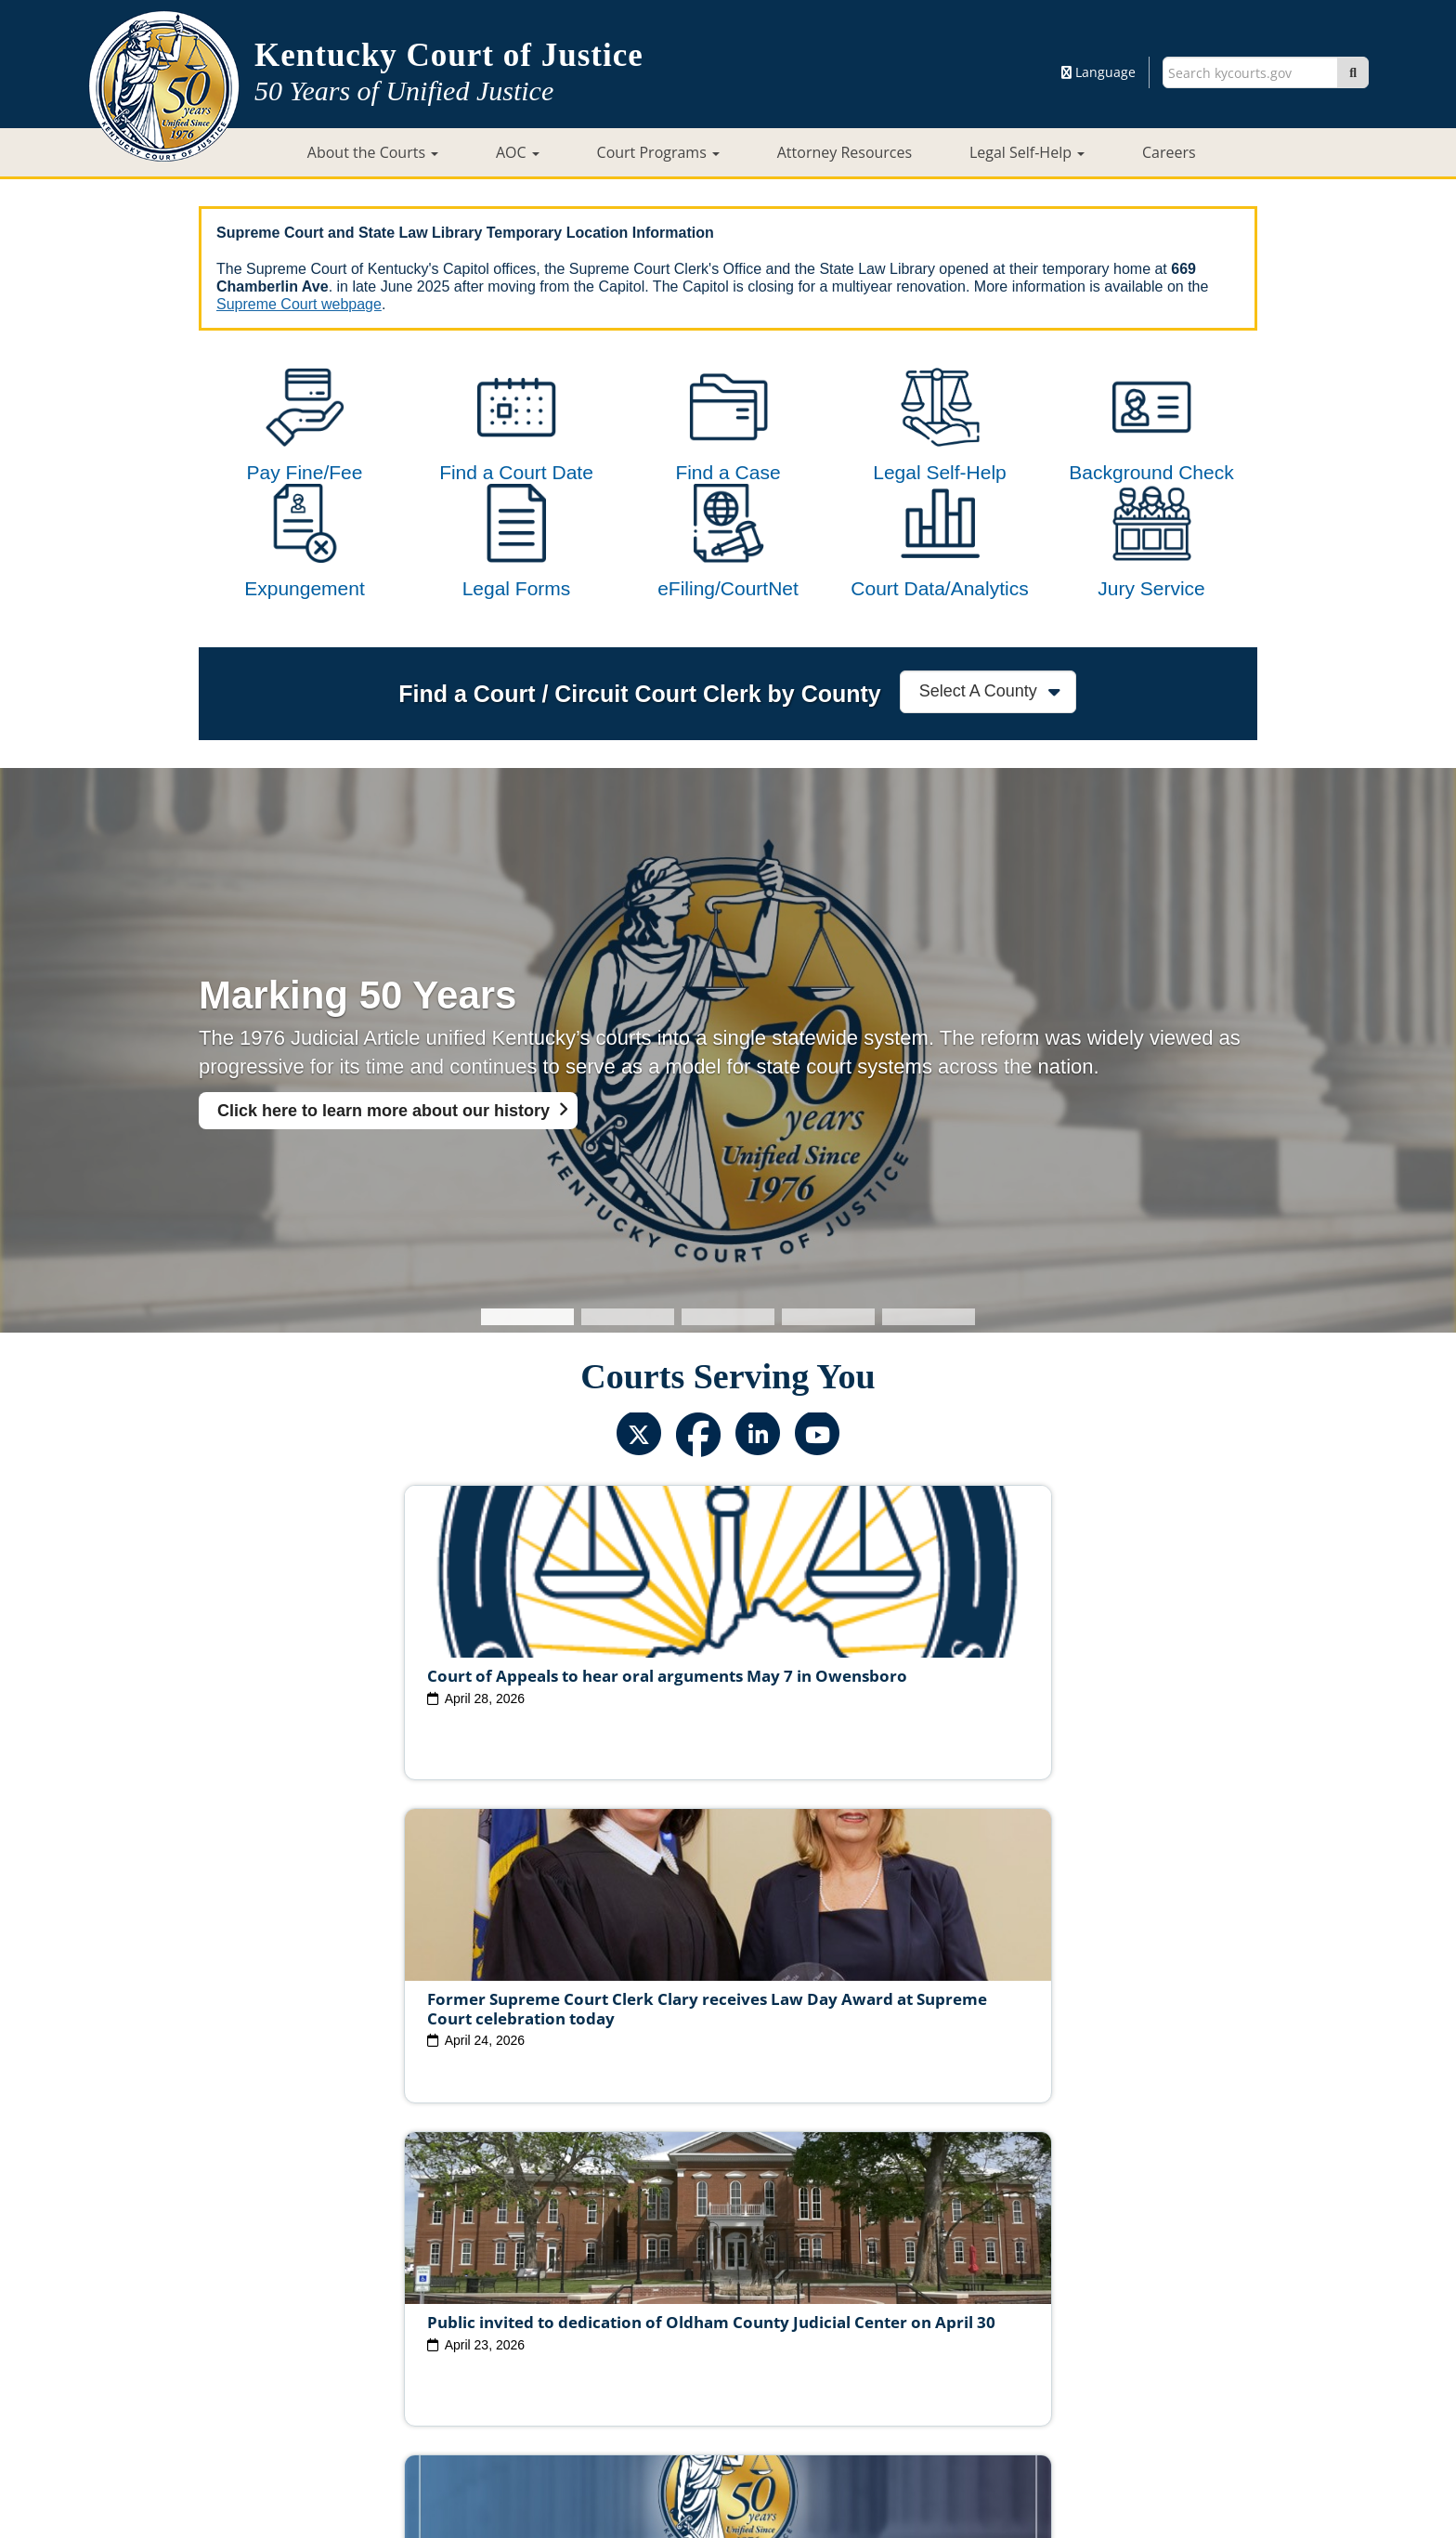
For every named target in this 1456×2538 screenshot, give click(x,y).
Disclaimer (828, 2365)
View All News (280, 2226)
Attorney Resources (844, 152)
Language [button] (1098, 72)
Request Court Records (819, 2336)
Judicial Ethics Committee (555, 2306)
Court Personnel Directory (444, 2336)
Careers (1169, 152)
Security (749, 2365)
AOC (518, 152)
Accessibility (920, 2365)
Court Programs (658, 152)
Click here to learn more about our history (383, 1185)
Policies (679, 2365)
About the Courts (372, 152)
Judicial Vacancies (397, 2306)
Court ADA (525, 2365)
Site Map (606, 2365)
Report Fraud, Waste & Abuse (635, 2336)
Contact (728, 2470)
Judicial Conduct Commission (748, 2306)
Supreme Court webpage (299, 304)
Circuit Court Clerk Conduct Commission (987, 2306)
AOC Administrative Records (999, 2336)
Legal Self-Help (1027, 152)
